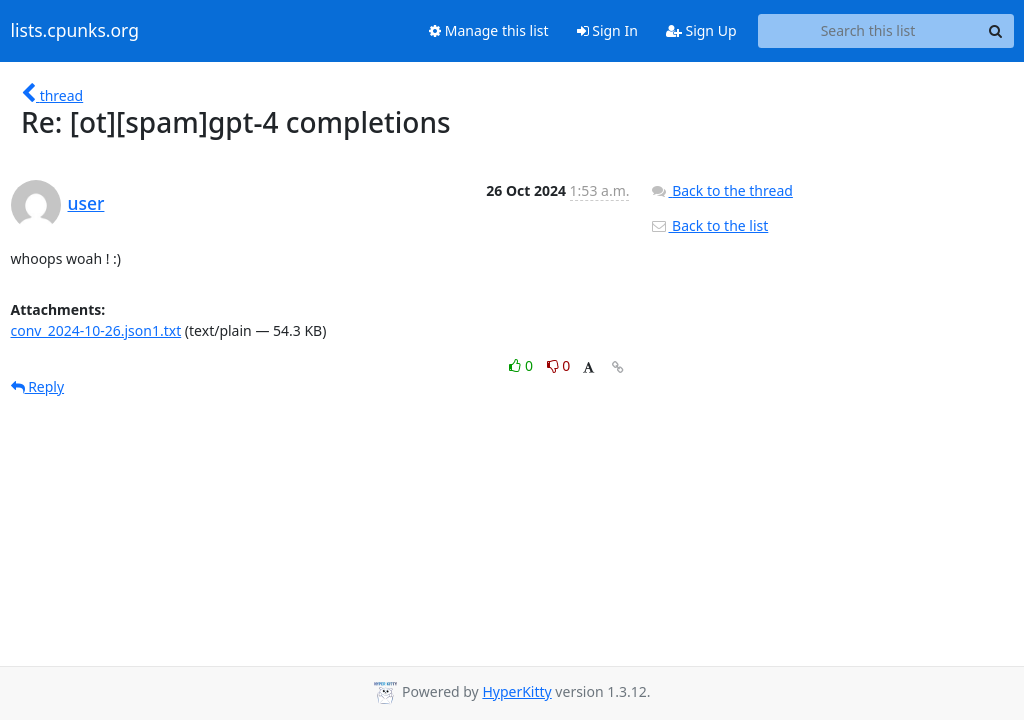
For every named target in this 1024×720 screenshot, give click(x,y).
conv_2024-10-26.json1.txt (96, 330)
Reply (38, 386)
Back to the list (709, 225)
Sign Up (701, 30)
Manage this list (489, 30)
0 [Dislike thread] (559, 365)
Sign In (607, 30)
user (86, 203)
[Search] (996, 31)
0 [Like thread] (522, 365)
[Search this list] (868, 31)
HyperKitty (516, 691)
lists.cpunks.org (75, 31)
